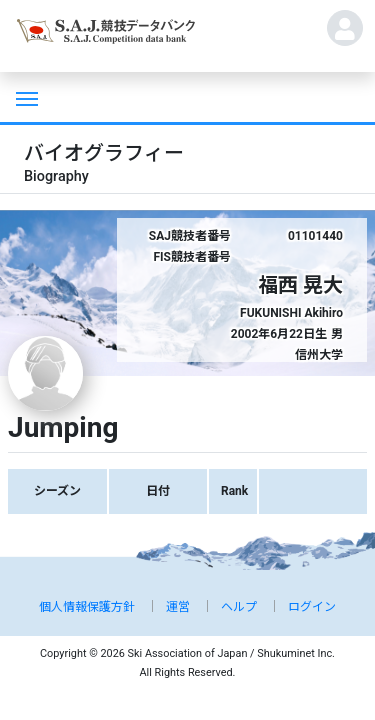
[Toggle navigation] (25, 97)
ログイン (312, 607)
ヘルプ (239, 607)
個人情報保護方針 (87, 607)
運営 (178, 607)
